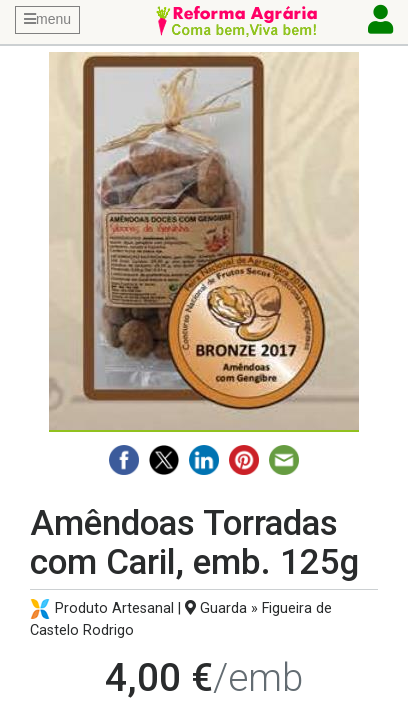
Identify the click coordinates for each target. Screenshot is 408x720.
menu (47, 19)
